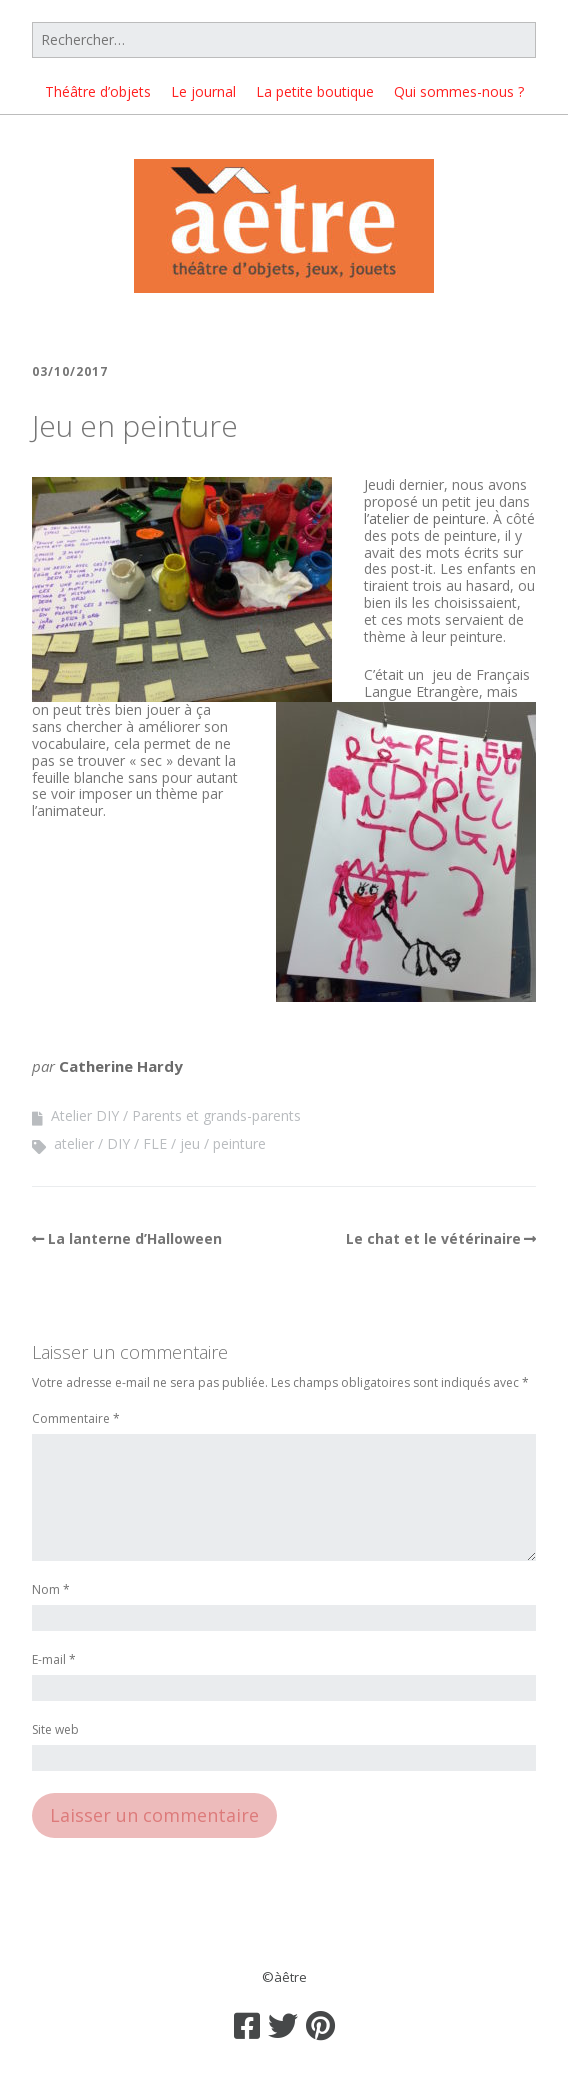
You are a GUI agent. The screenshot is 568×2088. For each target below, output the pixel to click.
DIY (118, 1143)
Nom (51, 1590)
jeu (190, 1143)
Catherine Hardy (121, 1066)
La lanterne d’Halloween (135, 1238)
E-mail (54, 1660)
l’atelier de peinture (425, 518)
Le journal (203, 91)
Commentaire (76, 1419)
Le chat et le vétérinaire (433, 1238)
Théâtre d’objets (98, 91)
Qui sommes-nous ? (459, 91)
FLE (155, 1143)
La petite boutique (315, 91)
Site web (55, 1730)
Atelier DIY (85, 1115)
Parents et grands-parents (216, 1115)
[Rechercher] (284, 40)
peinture (239, 1143)
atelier (74, 1143)
